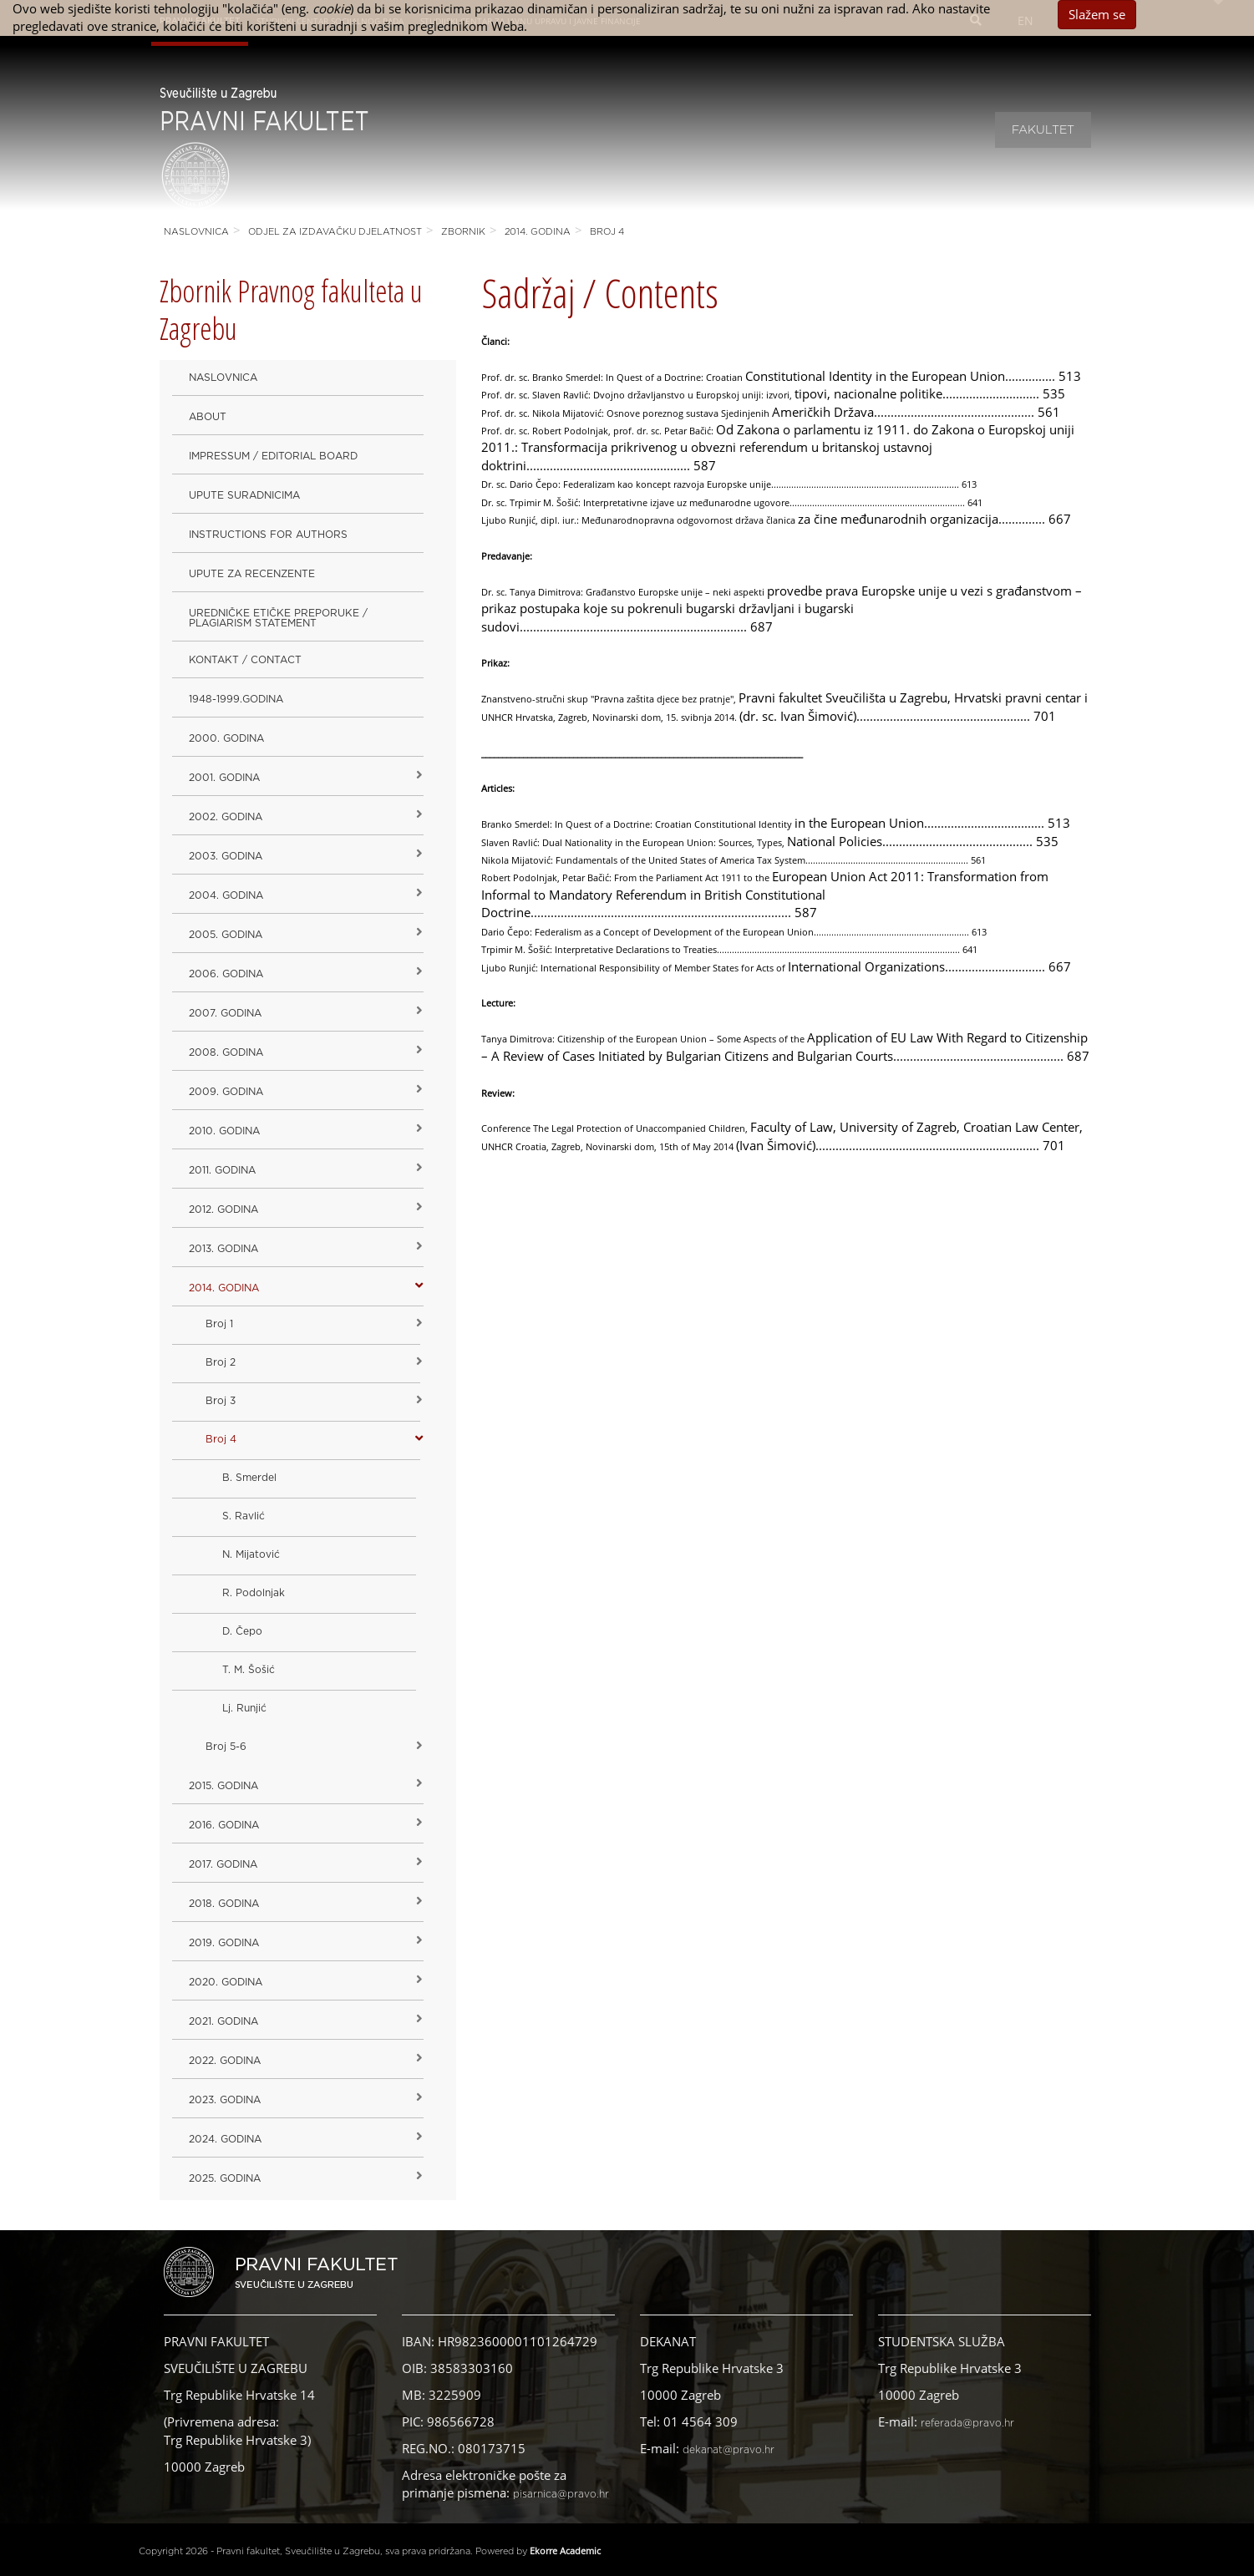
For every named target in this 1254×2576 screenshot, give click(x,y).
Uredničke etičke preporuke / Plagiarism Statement (278, 618)
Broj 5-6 (226, 1747)
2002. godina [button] (225, 817)
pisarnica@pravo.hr (561, 2494)
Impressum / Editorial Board (273, 456)
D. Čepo (242, 1631)
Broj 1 (219, 1324)
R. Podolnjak (253, 1593)
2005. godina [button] (225, 935)
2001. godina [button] (224, 778)
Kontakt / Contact (245, 660)
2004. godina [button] (226, 895)
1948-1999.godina (236, 699)
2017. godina (223, 1864)
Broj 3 (221, 1401)
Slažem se (1097, 14)
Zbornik (463, 231)
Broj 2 (221, 1362)
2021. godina (223, 2021)
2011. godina (222, 1170)
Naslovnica (196, 231)
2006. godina (226, 974)
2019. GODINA (224, 1943)
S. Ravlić (243, 1516)
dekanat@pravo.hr (728, 2450)
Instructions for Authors (268, 535)
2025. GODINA (225, 2178)
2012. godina (223, 1209)
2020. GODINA (225, 1982)
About (207, 417)
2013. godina (223, 1249)
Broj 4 (607, 231)
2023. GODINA (225, 2100)
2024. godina (225, 2139)
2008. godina (226, 1052)
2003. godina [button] (225, 856)
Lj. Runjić (244, 1708)
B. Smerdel (249, 1478)
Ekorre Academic (565, 2550)
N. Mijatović (251, 1554)
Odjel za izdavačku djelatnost (335, 231)
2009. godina (226, 1092)
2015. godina (223, 1786)
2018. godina (224, 1904)
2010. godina (224, 1131)
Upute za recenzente (252, 574)
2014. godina (538, 231)
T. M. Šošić (248, 1670)
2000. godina (226, 738)
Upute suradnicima (244, 495)
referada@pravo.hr (967, 2423)
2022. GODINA (225, 2061)
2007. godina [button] (225, 1013)
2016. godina (224, 1825)
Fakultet (1043, 130)
